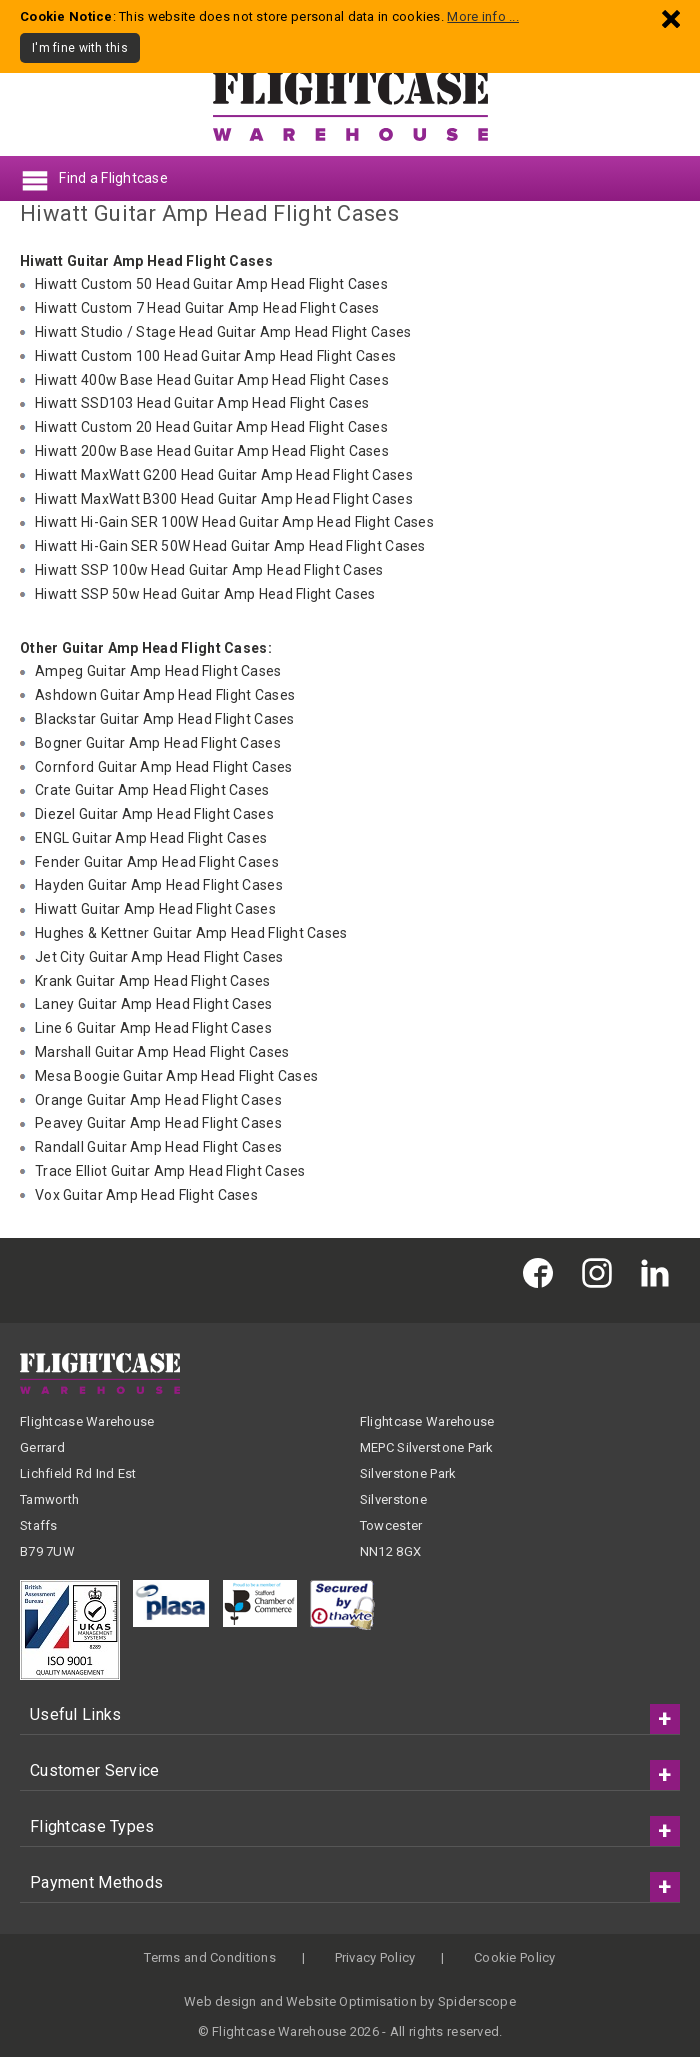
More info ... (483, 16)
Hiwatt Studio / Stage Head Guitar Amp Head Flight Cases (223, 332)
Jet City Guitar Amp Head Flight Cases (159, 957)
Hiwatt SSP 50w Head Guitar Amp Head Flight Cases (205, 594)
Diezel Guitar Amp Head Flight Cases (154, 814)
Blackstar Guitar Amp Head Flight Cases (165, 719)
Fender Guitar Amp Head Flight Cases (157, 862)
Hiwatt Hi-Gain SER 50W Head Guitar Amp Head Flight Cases (230, 546)
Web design (220, 2001)
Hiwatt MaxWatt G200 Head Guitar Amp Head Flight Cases (224, 475)
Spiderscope (477, 2001)
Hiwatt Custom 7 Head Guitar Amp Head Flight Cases (207, 308)
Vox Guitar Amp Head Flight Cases (146, 1195)
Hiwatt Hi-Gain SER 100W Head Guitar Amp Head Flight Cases (234, 522)
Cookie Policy (515, 1957)
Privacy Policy (375, 1957)
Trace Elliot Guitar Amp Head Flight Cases (170, 1171)
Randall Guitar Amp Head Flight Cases (158, 1147)
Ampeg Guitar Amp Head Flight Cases (158, 671)
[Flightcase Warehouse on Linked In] (660, 1272)
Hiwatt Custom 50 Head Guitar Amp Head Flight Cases (211, 284)
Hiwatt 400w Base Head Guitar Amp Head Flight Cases (212, 380)
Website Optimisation (351, 2001)
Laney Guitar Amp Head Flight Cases (154, 1004)
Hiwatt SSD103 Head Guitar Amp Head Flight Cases (202, 403)
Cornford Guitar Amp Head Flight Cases (163, 767)
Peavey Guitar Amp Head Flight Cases (158, 1123)
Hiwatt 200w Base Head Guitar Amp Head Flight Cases (212, 451)
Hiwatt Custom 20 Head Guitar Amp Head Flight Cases (211, 427)
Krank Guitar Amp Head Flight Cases (153, 981)
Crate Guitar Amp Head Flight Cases (152, 790)
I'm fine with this (80, 48)
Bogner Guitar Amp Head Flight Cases (158, 743)
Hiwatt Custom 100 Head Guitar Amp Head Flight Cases (215, 356)
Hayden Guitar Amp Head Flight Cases (159, 885)
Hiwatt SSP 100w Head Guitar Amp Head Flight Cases (209, 570)
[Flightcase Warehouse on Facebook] (543, 1272)
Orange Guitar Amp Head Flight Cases (158, 1100)
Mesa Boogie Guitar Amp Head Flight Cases (176, 1076)
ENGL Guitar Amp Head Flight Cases (151, 838)
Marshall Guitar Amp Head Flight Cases (162, 1052)
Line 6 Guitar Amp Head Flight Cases (153, 1028)
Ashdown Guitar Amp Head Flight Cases (165, 695)
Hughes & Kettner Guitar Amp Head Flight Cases (191, 933)
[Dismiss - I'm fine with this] (671, 18)
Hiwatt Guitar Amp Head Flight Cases (155, 909)
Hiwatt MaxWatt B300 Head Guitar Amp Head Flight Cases (224, 499)
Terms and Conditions (210, 1957)
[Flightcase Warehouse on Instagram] (602, 1272)
